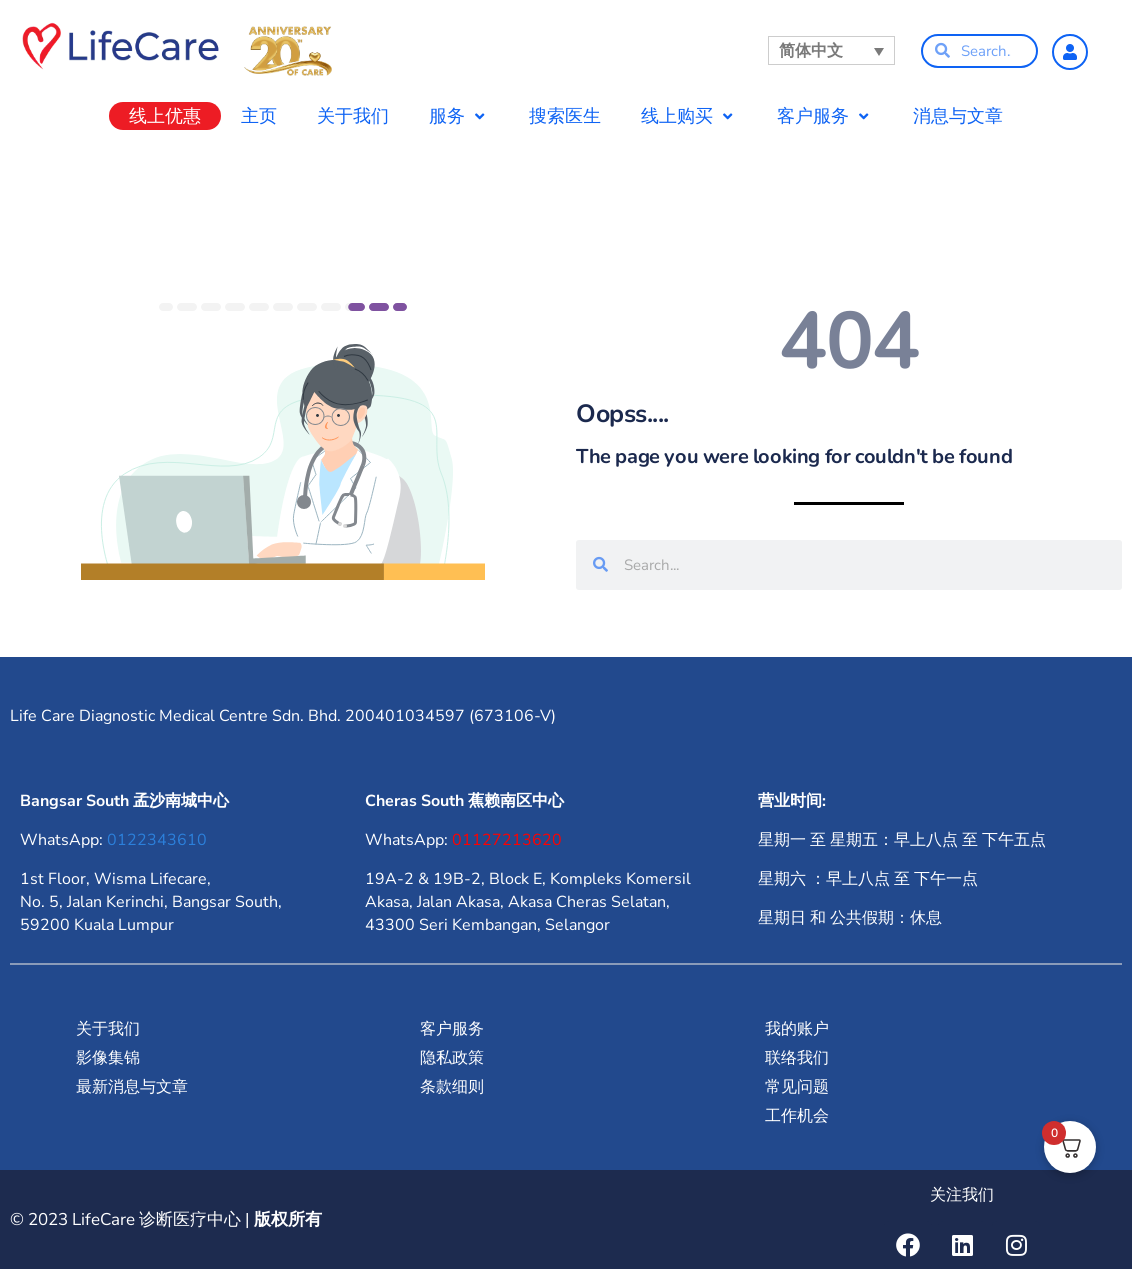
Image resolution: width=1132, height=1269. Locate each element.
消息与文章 (958, 116)
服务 (459, 116)
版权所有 (288, 1219)
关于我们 (353, 116)
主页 (259, 116)
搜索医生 (565, 116)
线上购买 (689, 116)
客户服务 (825, 116)
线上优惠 (165, 116)
